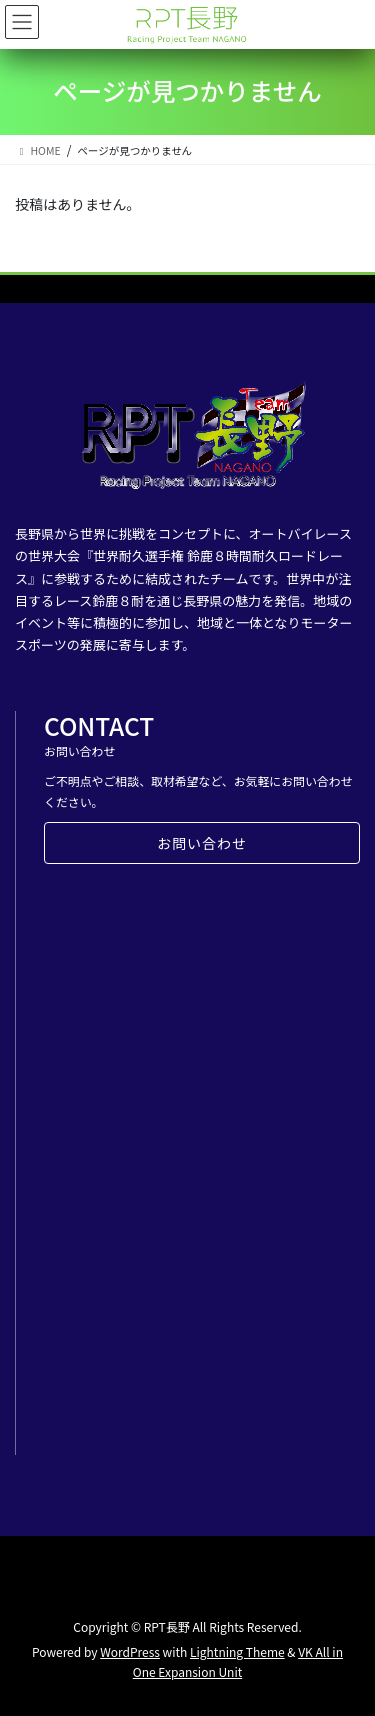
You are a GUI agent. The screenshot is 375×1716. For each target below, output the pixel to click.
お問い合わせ (202, 843)
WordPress (130, 1651)
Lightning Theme (237, 1651)
